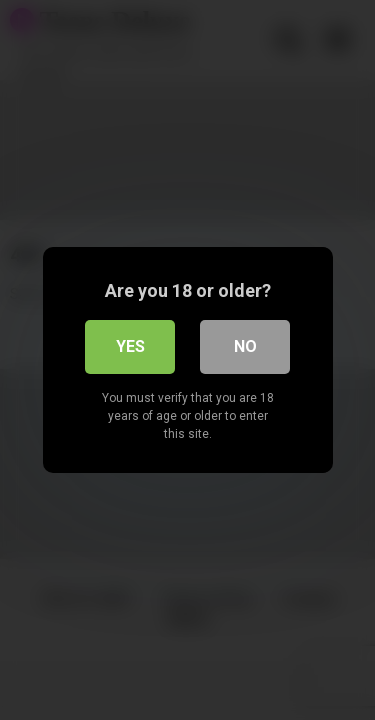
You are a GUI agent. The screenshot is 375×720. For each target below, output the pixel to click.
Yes (130, 346)
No (245, 346)
